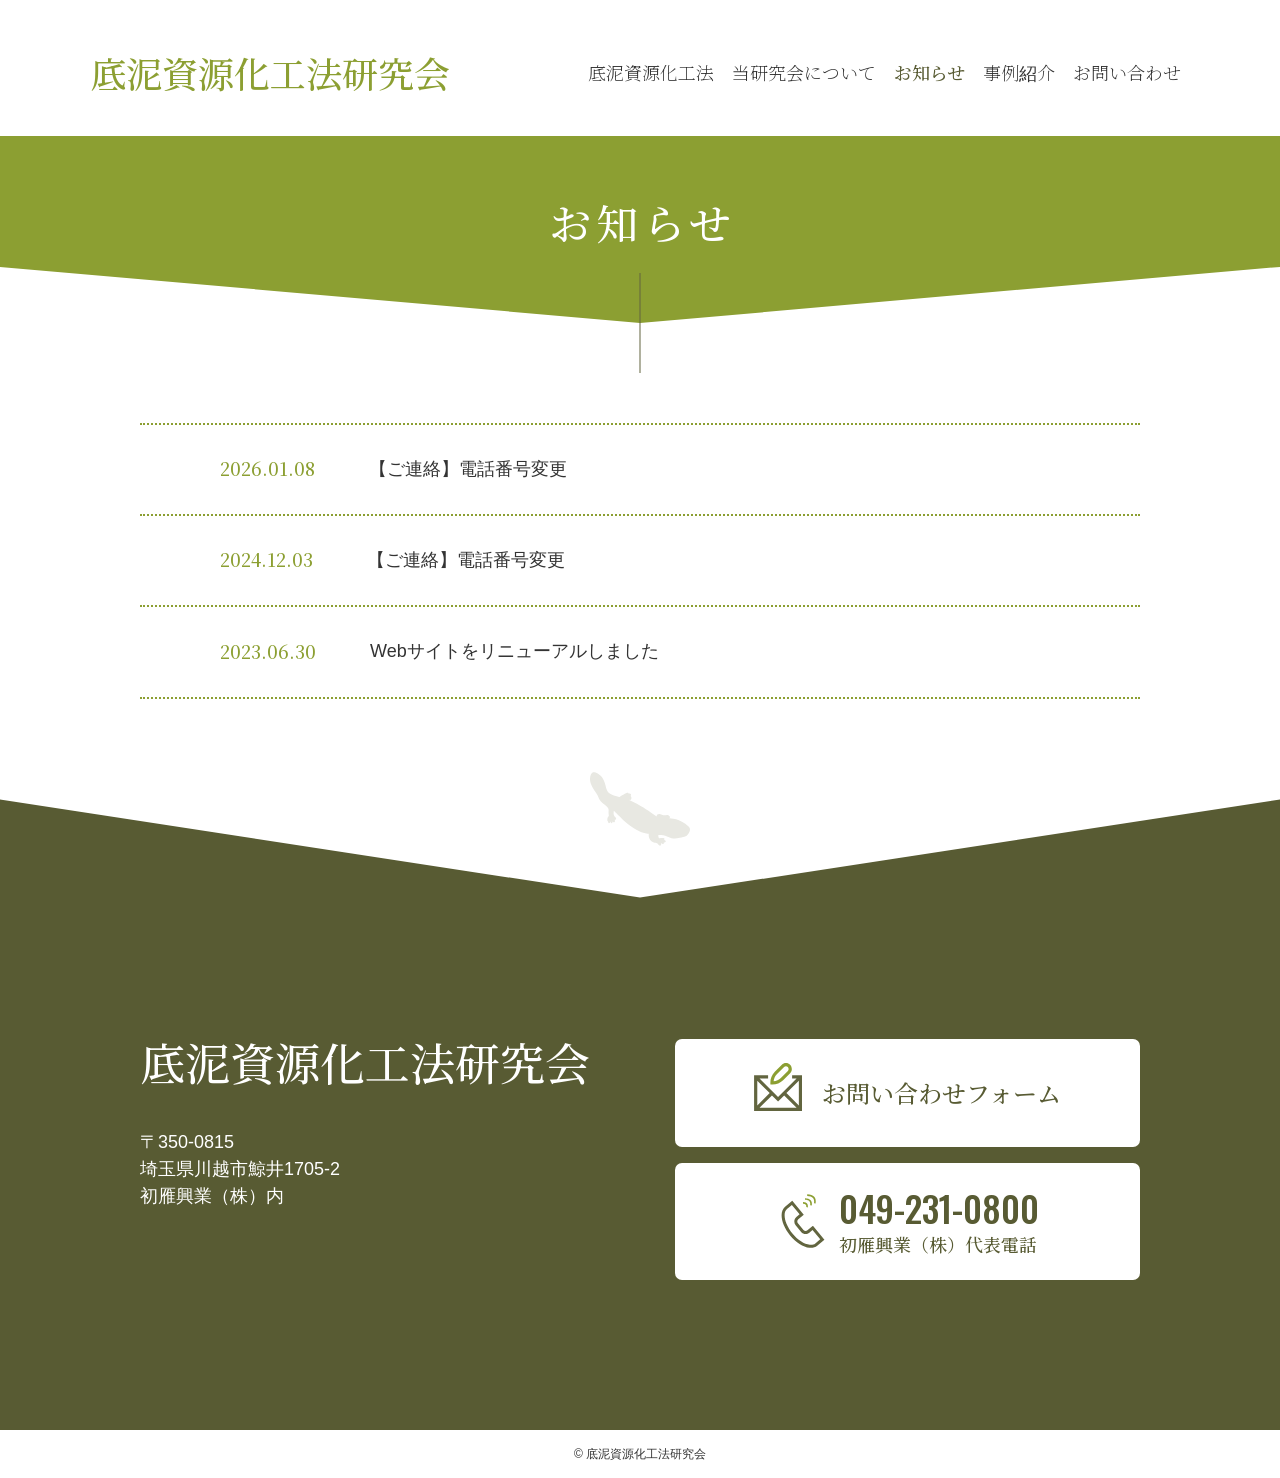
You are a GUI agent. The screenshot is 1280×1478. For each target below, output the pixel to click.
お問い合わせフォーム (941, 1092)
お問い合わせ (1127, 72)
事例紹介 (1019, 72)
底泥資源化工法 (651, 72)
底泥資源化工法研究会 (270, 72)
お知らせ (929, 72)
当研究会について (804, 72)
